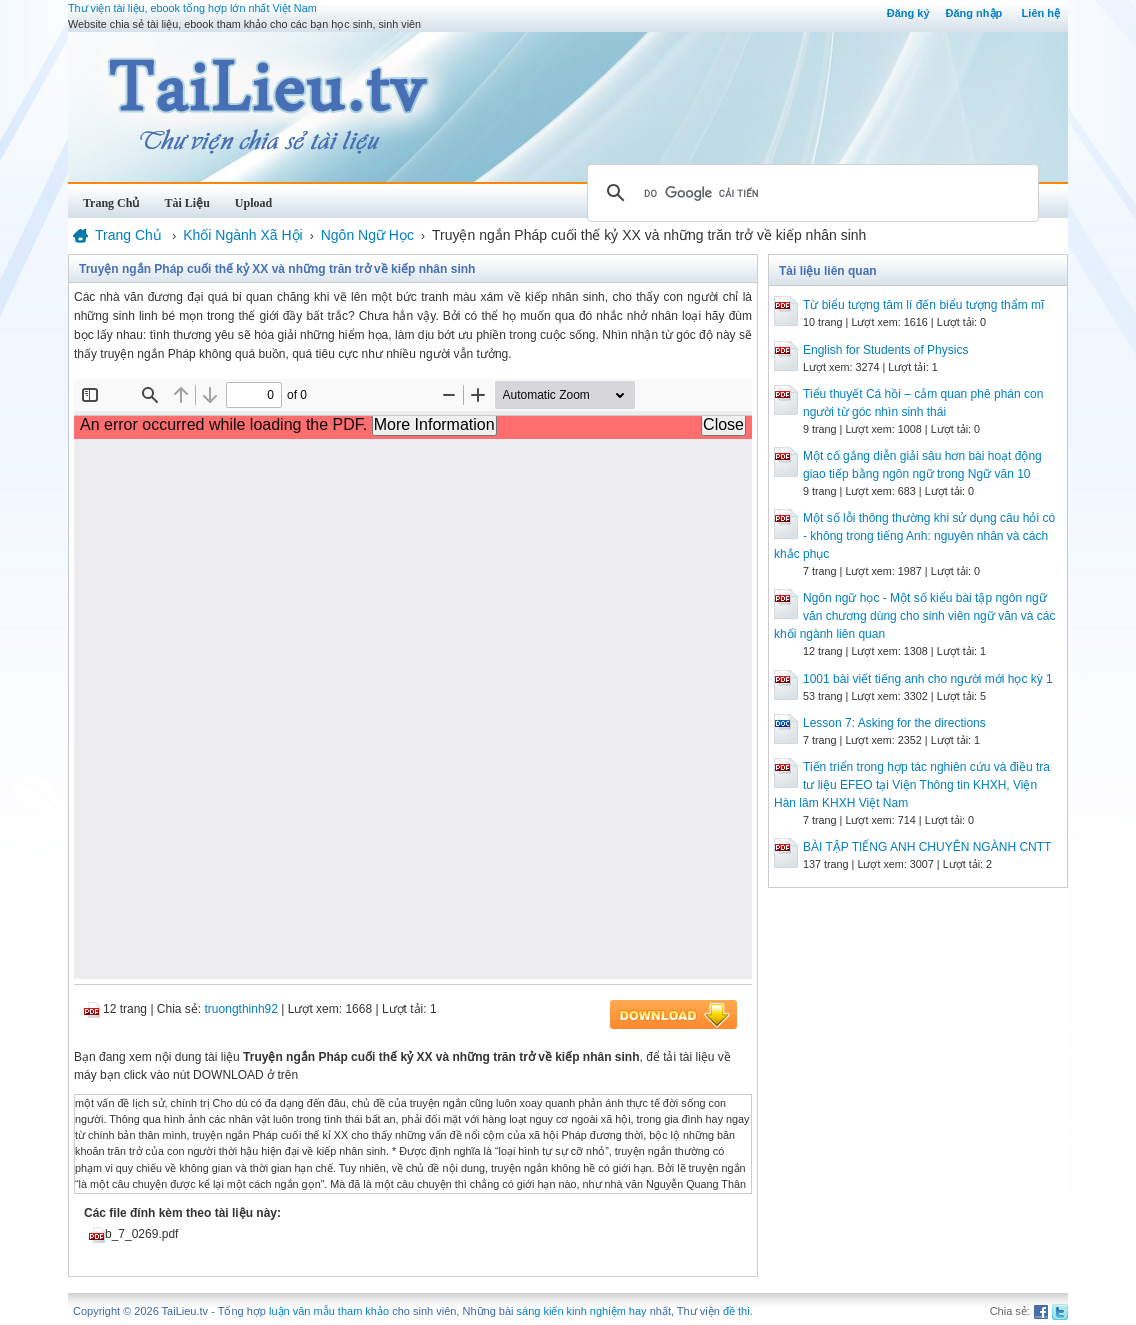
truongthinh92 (241, 1009)
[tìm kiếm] (810, 193)
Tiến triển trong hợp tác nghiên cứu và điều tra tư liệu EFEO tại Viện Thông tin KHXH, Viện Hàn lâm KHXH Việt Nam (912, 785)
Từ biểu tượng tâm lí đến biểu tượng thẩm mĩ (923, 305)
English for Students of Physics (885, 350)
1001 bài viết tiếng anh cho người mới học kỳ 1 (928, 679)
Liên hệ (1041, 13)
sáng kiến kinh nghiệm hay (582, 1311)
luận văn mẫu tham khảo (329, 1311)
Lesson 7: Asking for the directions (894, 723)
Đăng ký (908, 13)
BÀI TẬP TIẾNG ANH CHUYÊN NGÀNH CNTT (927, 847)
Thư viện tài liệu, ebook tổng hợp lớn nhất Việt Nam (192, 8)
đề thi (736, 1311)
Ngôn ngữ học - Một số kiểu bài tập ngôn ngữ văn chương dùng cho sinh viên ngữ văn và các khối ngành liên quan (915, 616)
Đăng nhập (974, 13)
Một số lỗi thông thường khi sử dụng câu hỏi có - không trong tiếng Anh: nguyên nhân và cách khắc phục (914, 536)
